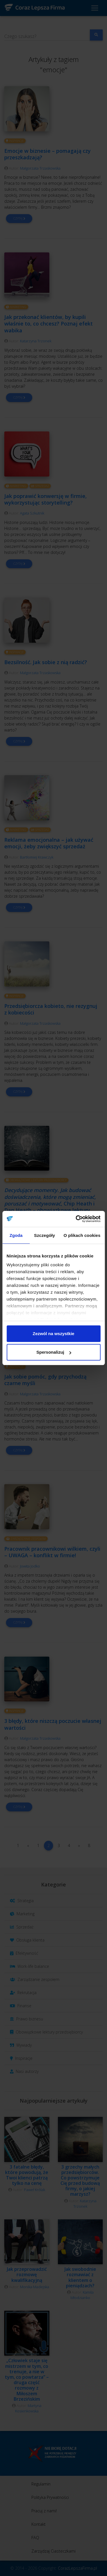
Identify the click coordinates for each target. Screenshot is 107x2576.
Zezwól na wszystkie (53, 1333)
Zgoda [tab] (16, 1235)
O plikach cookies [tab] (82, 1235)
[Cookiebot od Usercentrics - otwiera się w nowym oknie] (76, 1219)
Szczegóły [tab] (44, 1235)
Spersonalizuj (53, 1352)
